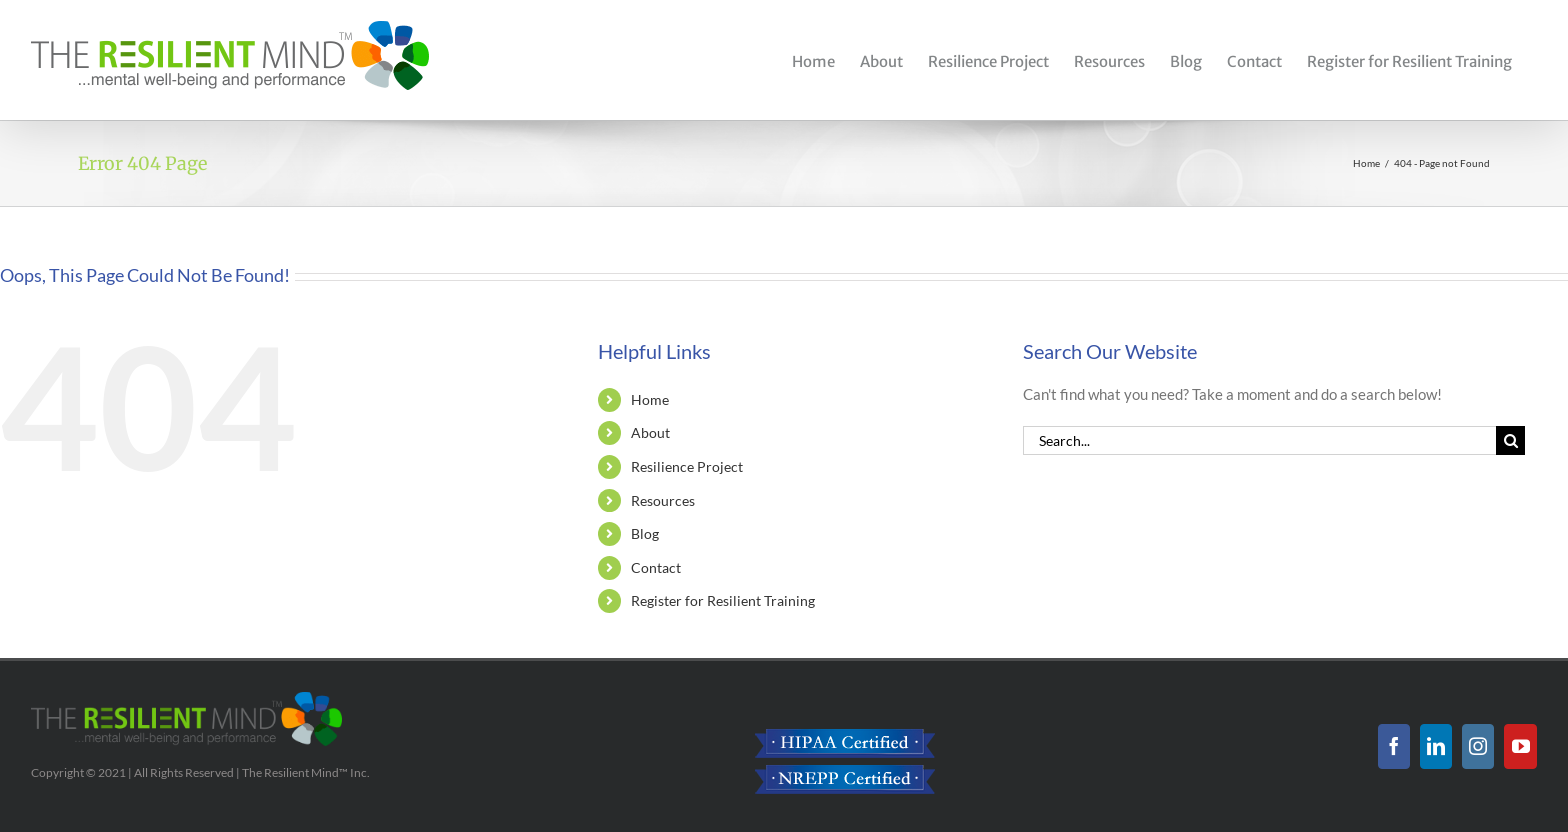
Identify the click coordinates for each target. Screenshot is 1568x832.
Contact (656, 567)
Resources (663, 500)
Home (650, 399)
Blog (645, 533)
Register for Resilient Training (723, 600)
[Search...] (1260, 440)
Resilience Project (687, 466)
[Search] (1510, 440)
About (650, 432)
